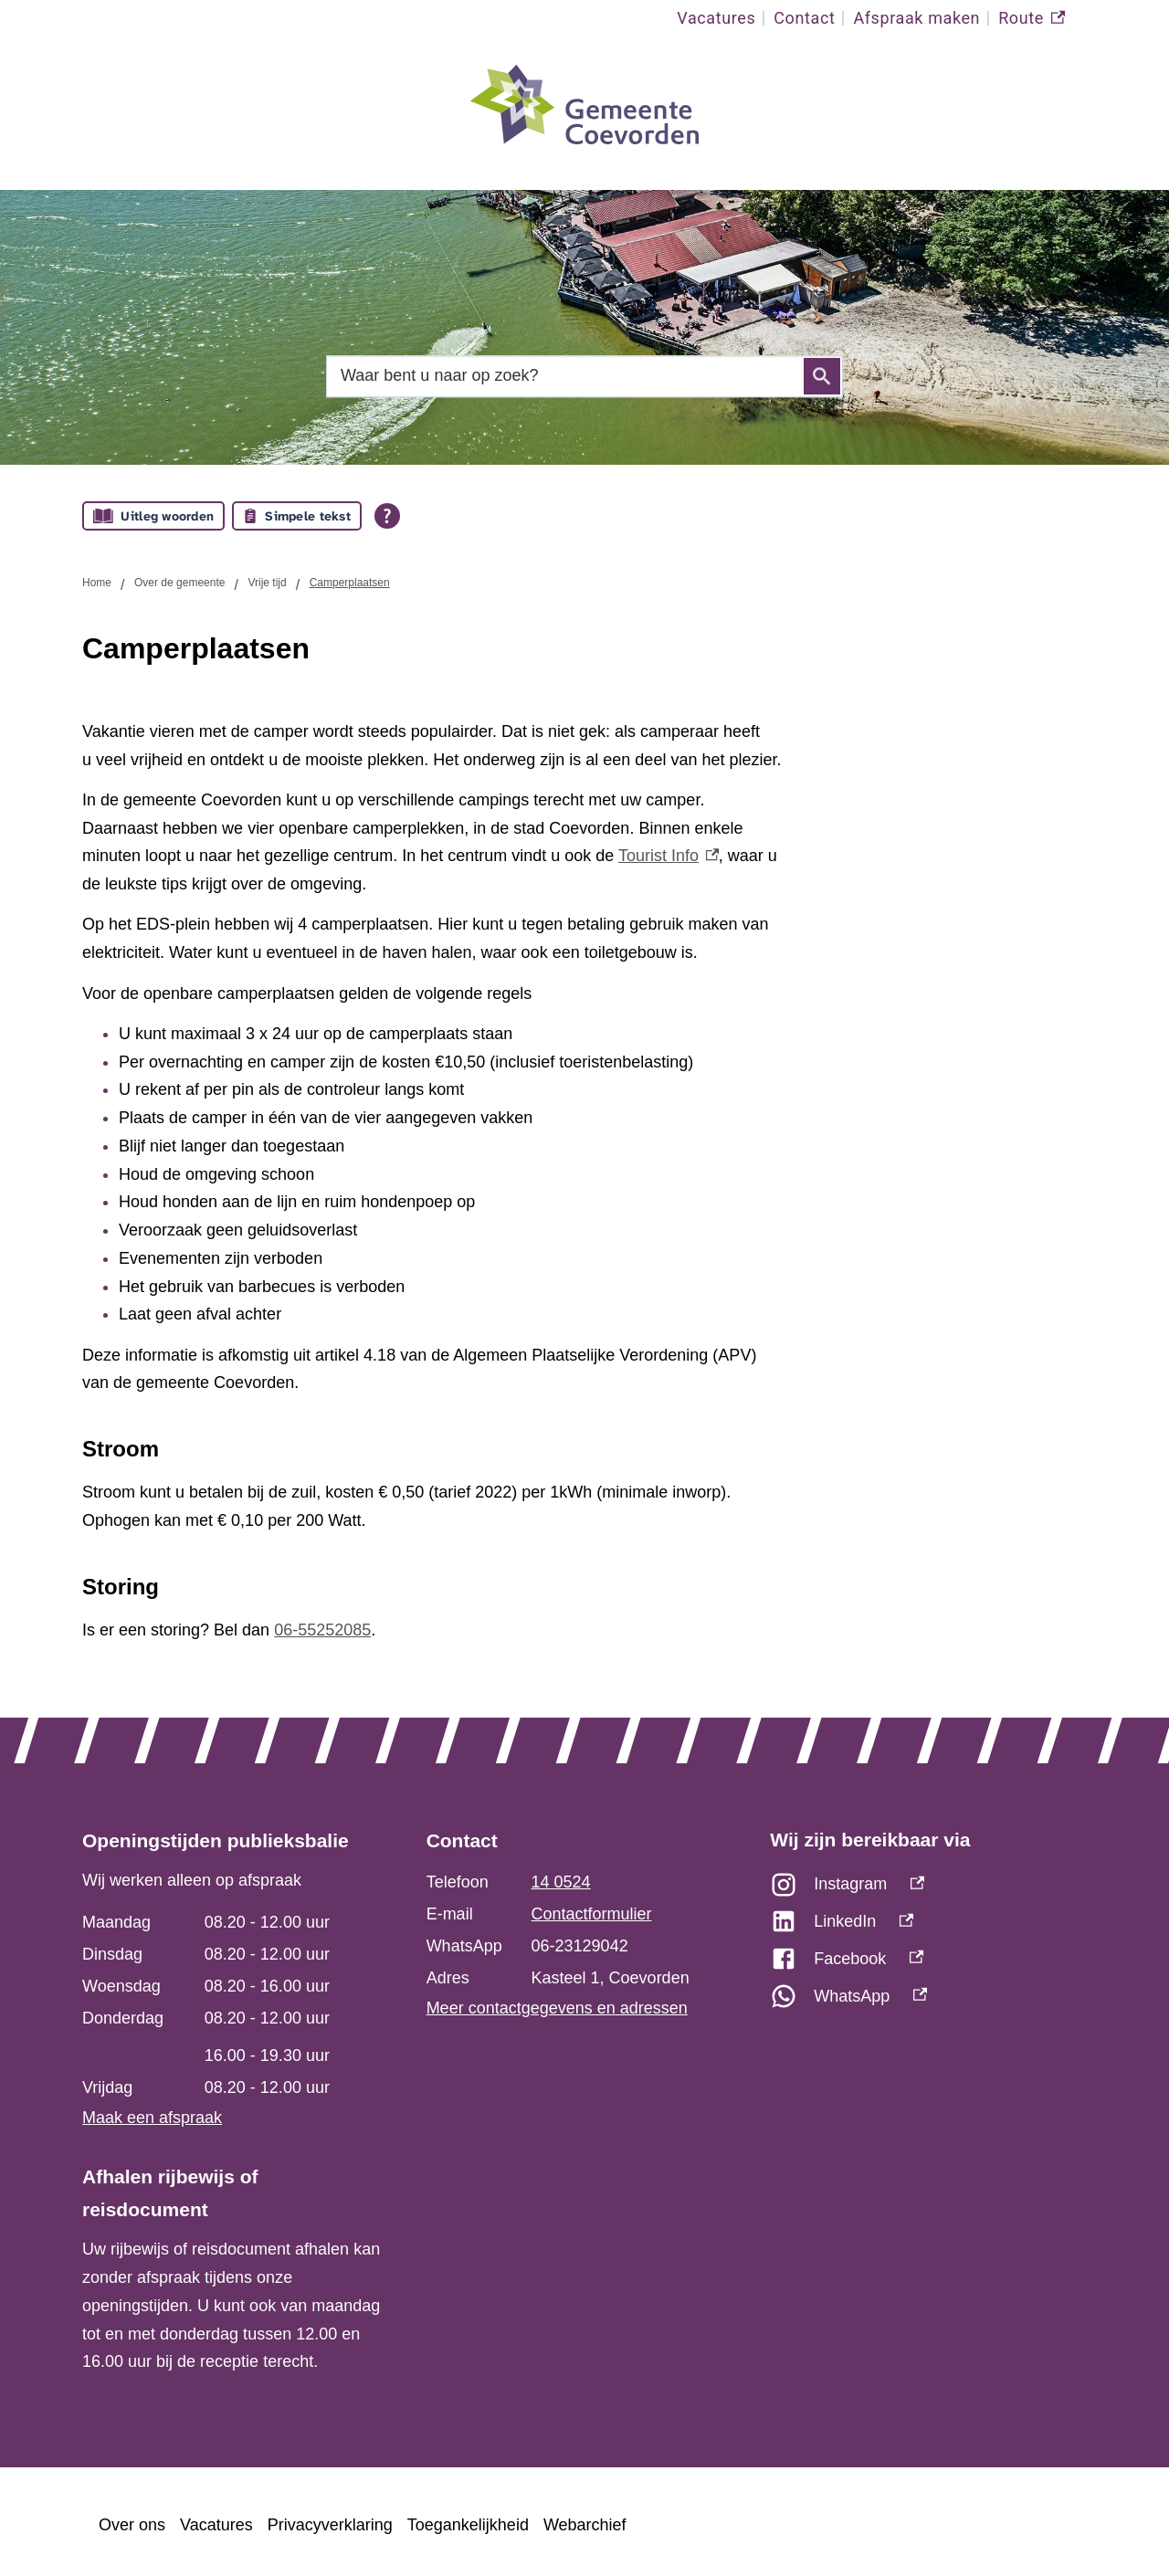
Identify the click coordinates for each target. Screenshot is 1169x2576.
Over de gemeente (179, 582)
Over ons (132, 2525)
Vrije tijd (266, 582)
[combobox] (584, 375)
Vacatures (716, 17)
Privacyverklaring (330, 2525)
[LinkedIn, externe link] (928, 1926)
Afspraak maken (916, 17)
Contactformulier (592, 1914)
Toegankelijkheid (468, 2525)
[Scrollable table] (231, 2005)
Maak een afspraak (152, 2117)
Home (96, 582)
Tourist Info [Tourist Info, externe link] (668, 855)
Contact (804, 17)
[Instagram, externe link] (928, 1889)
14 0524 (561, 1882)
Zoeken (822, 376)
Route (1031, 18)
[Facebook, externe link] (928, 1963)
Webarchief (585, 2525)
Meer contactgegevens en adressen (557, 2008)
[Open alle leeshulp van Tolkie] (387, 516)
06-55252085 (322, 1630)
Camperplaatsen (350, 582)
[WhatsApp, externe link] (928, 2001)
